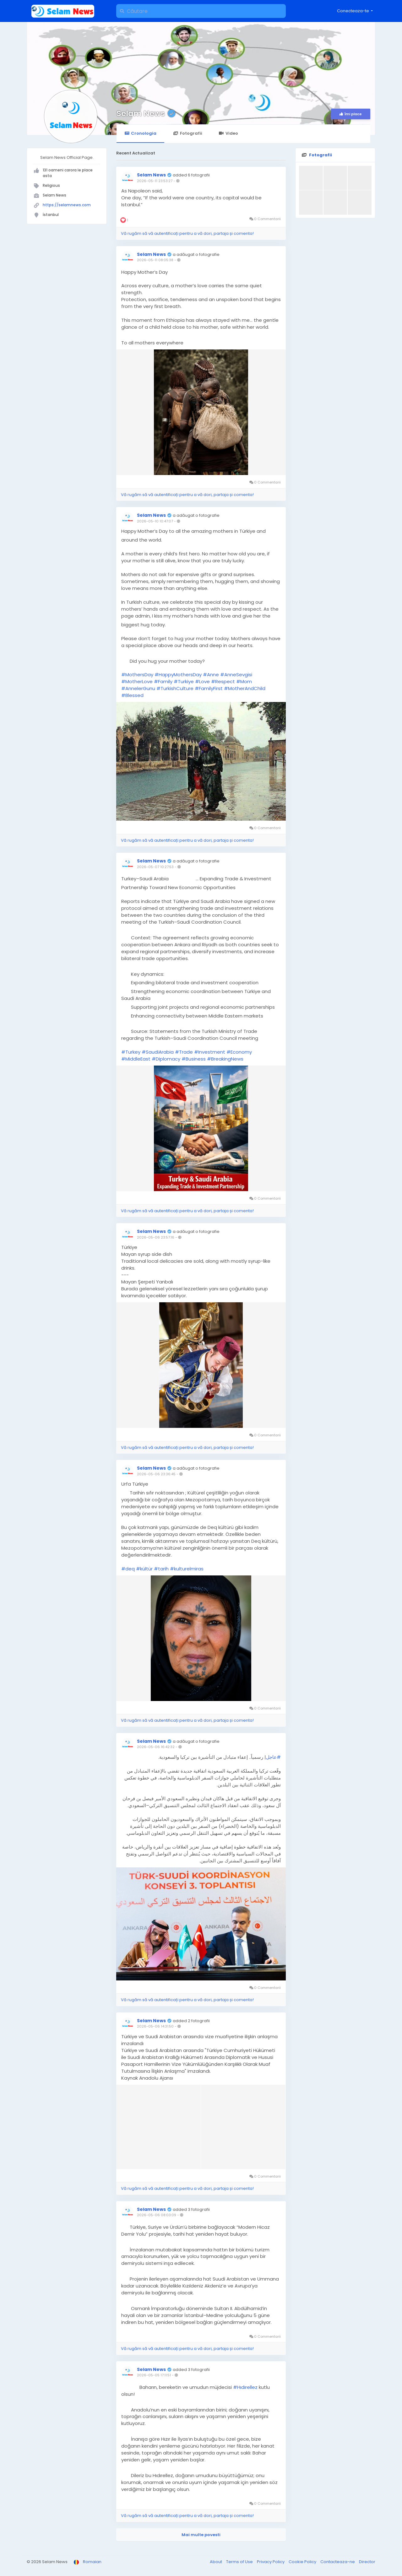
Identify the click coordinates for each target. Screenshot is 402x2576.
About (216, 2562)
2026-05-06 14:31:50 (155, 2026)
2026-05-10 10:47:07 (155, 521)
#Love (202, 681)
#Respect (223, 681)
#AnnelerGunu (138, 688)
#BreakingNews (225, 1059)
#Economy (239, 1052)
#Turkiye (184, 681)
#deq (128, 1568)
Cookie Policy (303, 2562)
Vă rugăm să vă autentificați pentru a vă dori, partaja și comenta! (187, 233)
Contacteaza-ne (338, 2562)
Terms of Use (240, 2562)
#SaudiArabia (158, 1052)
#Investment (209, 1052)
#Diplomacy (166, 1059)
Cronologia (140, 133)
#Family (163, 681)
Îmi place (351, 113)
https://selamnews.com (67, 205)
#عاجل (273, 1757)
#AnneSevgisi (236, 674)
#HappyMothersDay (178, 674)
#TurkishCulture (174, 688)
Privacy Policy (271, 2562)
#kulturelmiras (187, 1568)
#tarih (161, 1568)
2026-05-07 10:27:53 (155, 866)
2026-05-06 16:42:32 (156, 1746)
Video (228, 133)
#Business (194, 1059)
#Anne (211, 674)
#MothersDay (137, 674)
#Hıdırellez (245, 2387)
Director (367, 2562)
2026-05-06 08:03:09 (156, 2214)
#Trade (184, 1052)
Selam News (141, 113)
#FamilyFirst (209, 688)
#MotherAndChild (244, 688)
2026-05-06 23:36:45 (156, 1474)
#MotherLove (137, 681)
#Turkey (130, 1052)
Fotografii (187, 133)
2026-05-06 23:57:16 (155, 1237)
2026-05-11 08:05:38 (155, 259)
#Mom (244, 681)
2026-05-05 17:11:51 (154, 2375)
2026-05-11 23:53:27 (154, 180)
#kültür (144, 1568)
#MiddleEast (135, 1059)
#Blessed (132, 695)
